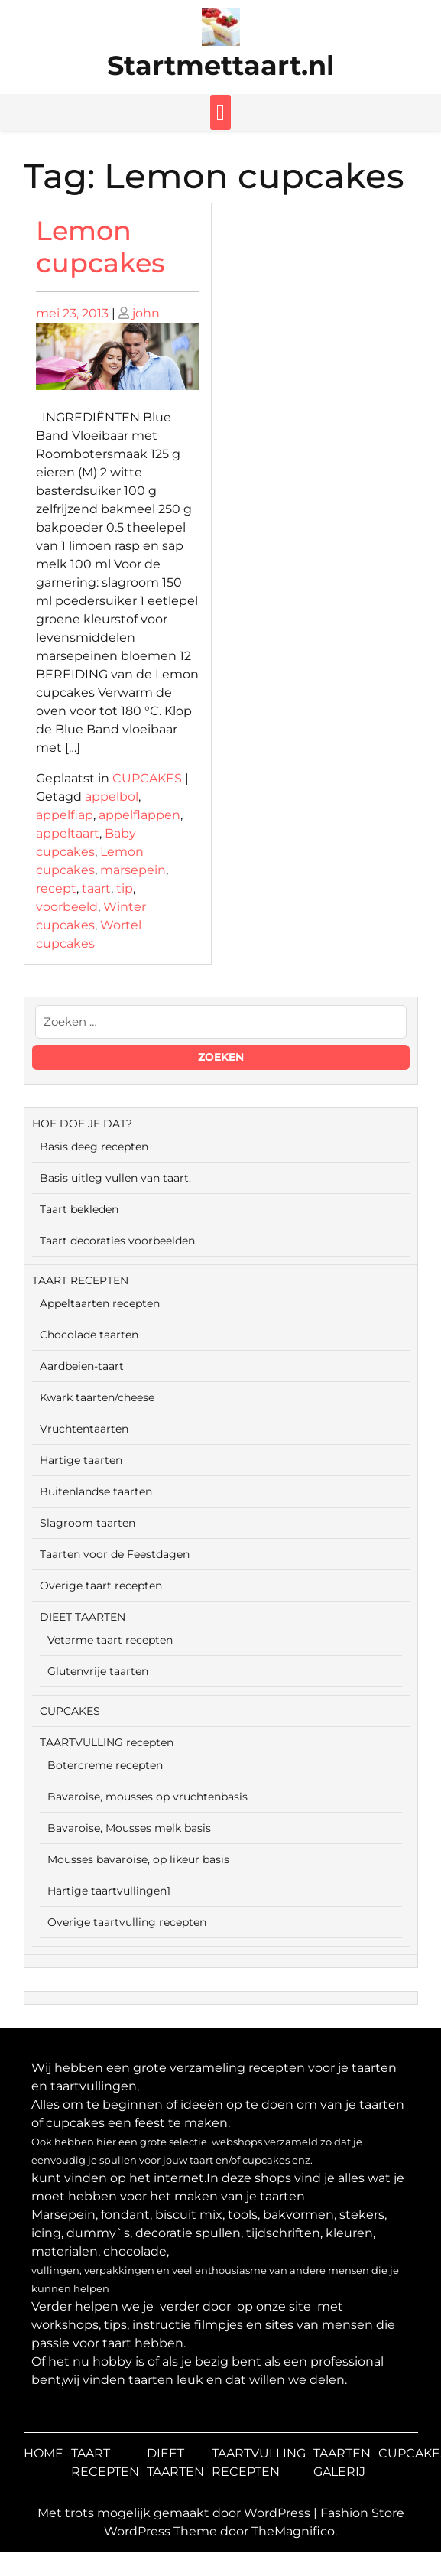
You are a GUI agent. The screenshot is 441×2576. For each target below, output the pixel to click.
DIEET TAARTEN (82, 1617)
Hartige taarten (81, 1460)
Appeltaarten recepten (100, 1303)
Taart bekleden (79, 1209)
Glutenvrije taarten (97, 1671)
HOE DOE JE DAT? (82, 1123)
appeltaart (67, 833)
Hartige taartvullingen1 (108, 1891)
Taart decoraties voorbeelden (117, 1240)
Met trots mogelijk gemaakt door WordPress (175, 2513)
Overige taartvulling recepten (126, 1922)
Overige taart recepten (101, 1585)
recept (56, 888)
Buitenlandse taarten (96, 1491)
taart (96, 888)
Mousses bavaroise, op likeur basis (138, 1859)
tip (124, 888)
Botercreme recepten (105, 1765)
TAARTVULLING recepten (106, 1742)
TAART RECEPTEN (80, 1280)
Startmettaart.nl (221, 65)
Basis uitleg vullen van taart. (115, 1178)
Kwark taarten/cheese (97, 1397)
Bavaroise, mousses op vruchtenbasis (147, 1797)
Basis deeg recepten (94, 1146)
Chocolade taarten (89, 1335)
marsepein (133, 870)
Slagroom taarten (87, 1523)
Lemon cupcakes (100, 246)
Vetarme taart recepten (110, 1640)
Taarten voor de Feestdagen (115, 1554)
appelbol (111, 796)
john (146, 313)
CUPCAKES (147, 778)
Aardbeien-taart (82, 1366)
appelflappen (139, 815)
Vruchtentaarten (84, 1429)
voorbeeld (67, 906)
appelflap (64, 815)
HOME (43, 2453)
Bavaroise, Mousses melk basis (129, 1828)
